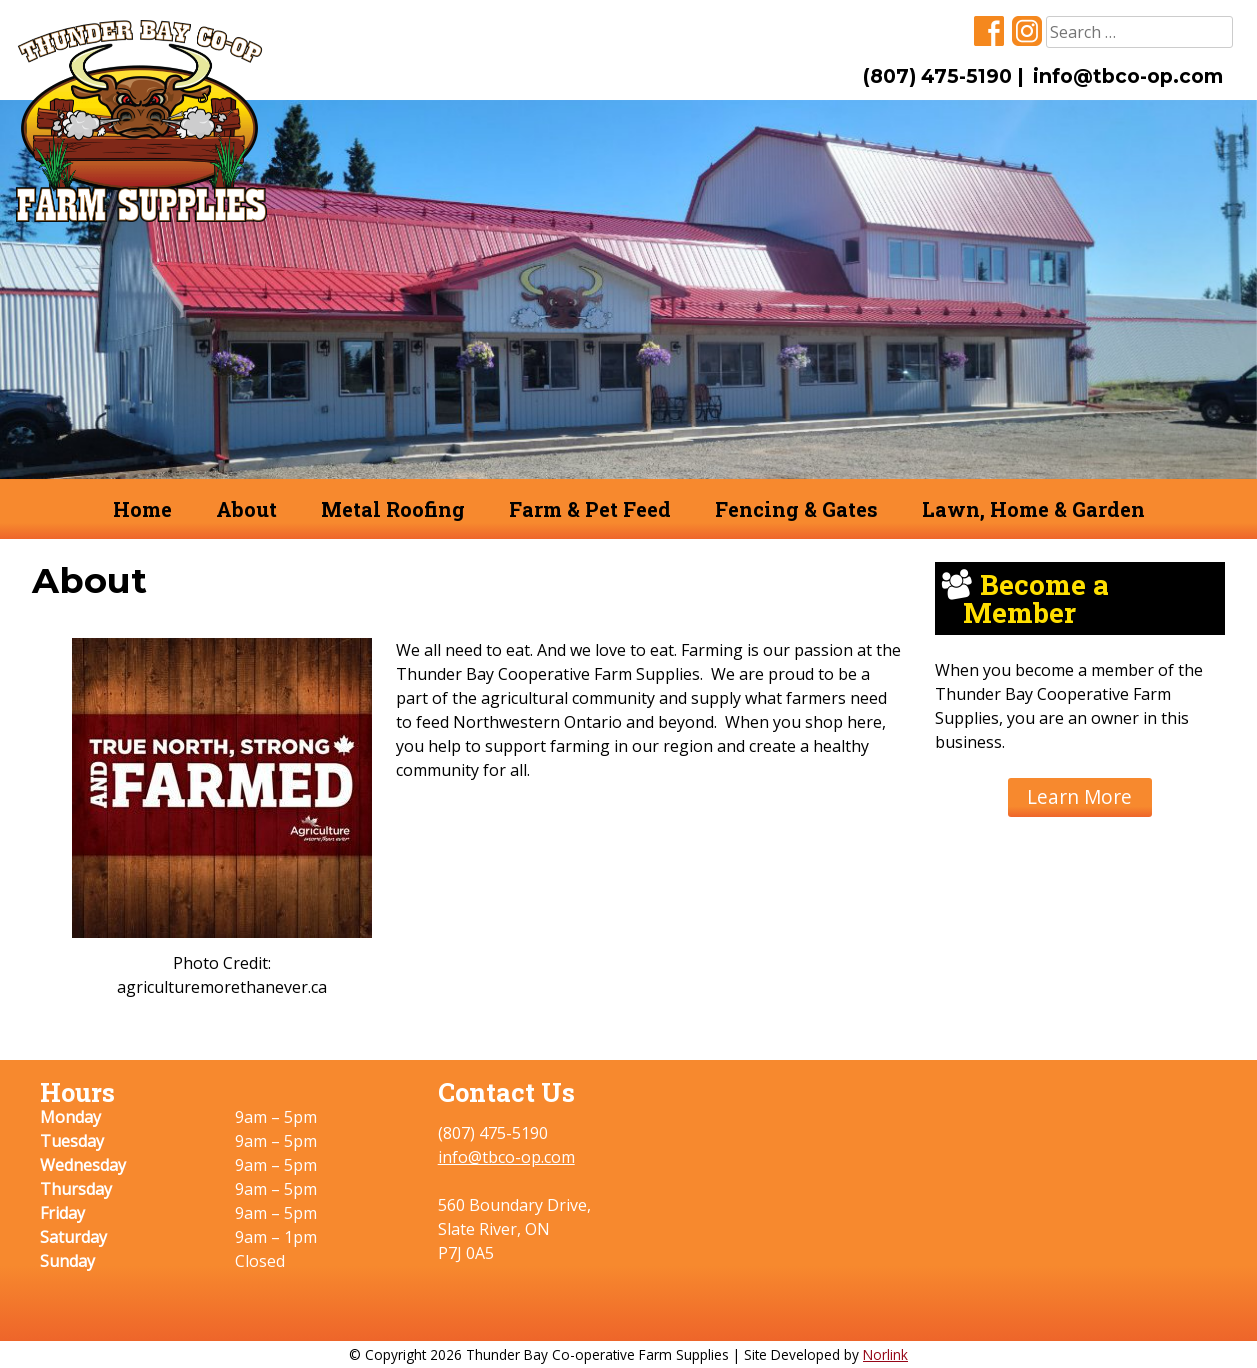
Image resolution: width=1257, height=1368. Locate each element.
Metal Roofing (393, 509)
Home (142, 509)
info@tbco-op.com (1128, 76)
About (246, 509)
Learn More (1079, 796)
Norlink (885, 1354)
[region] (628, 289)
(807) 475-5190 (937, 76)
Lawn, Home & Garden (1033, 509)
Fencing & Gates (796, 509)
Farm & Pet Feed (590, 509)
